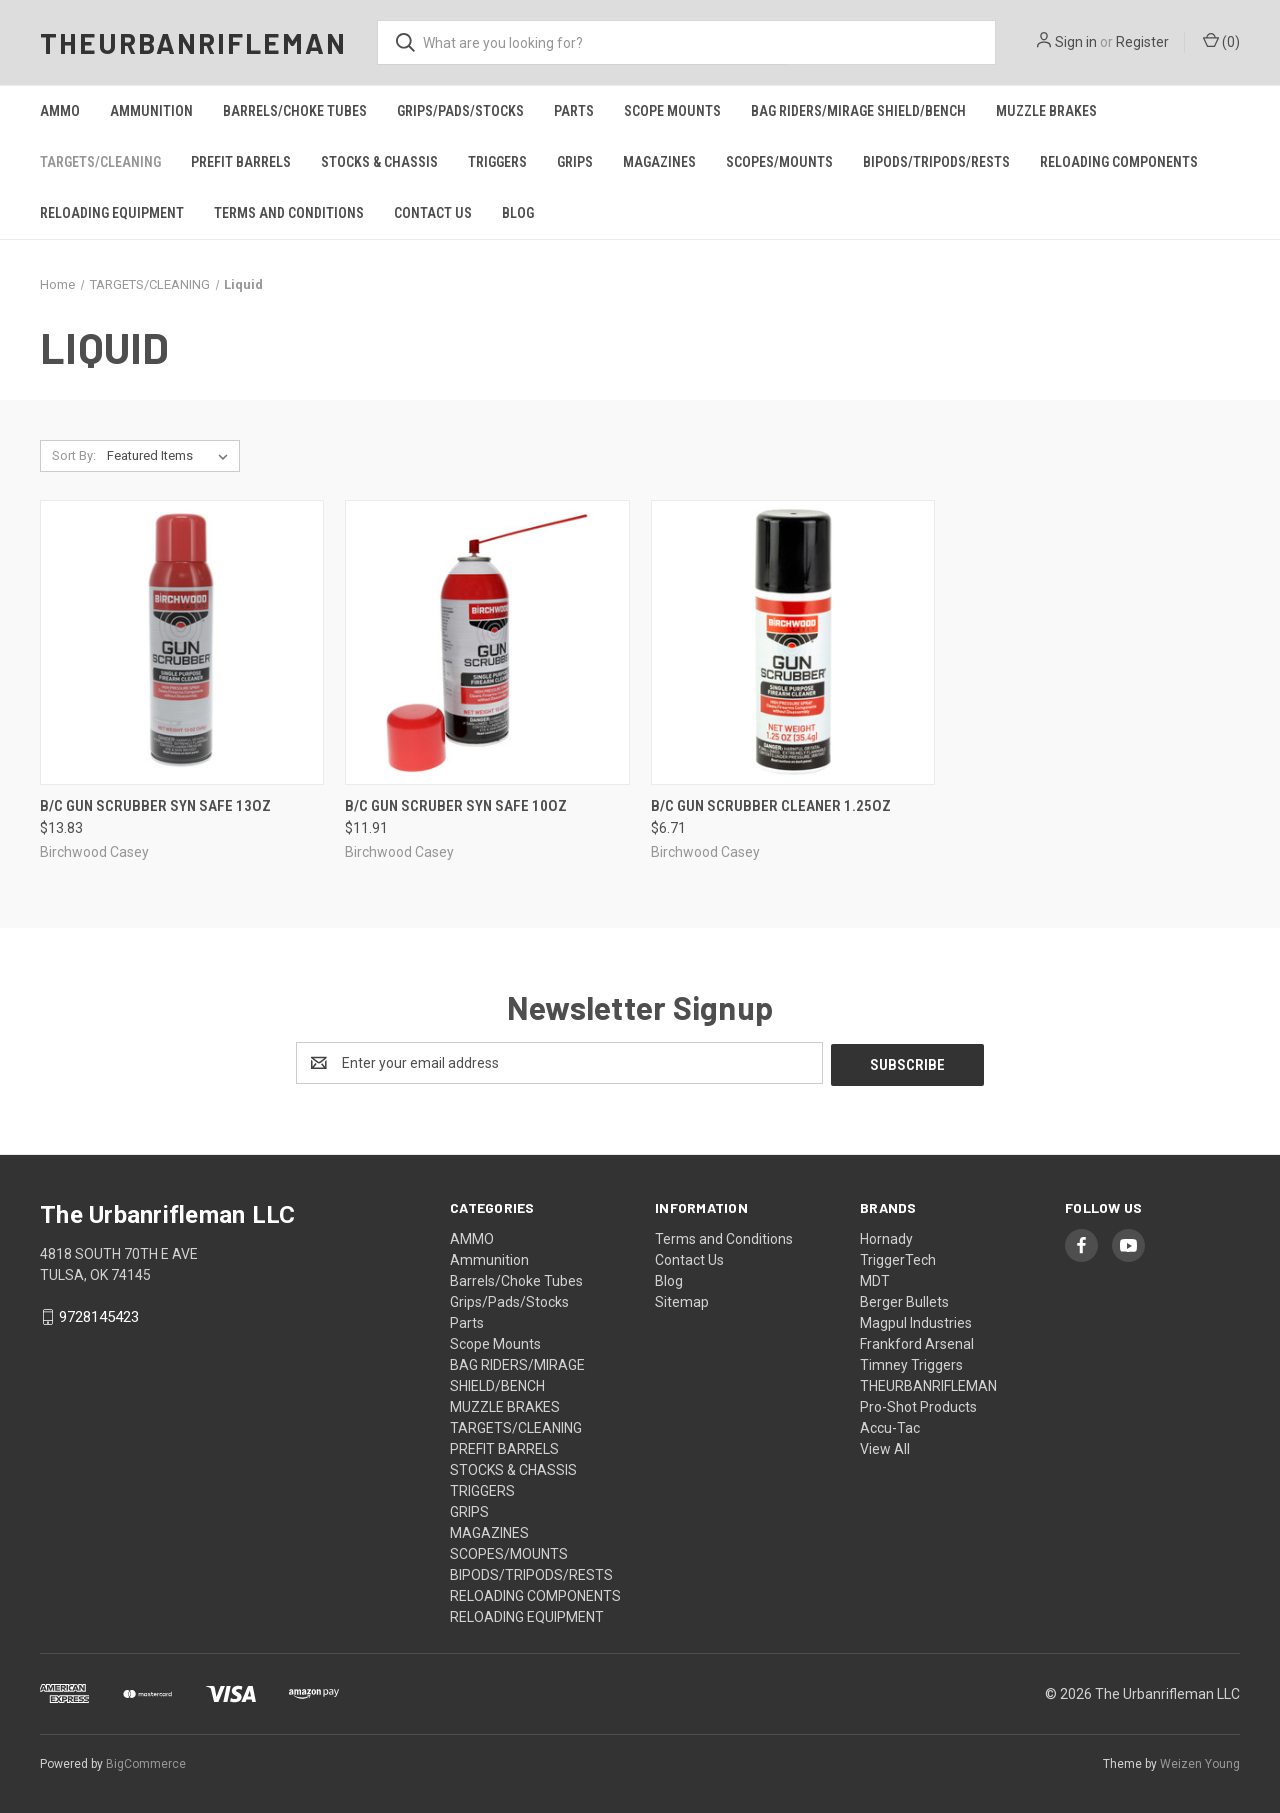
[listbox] (171, 456)
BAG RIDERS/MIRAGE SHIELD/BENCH (858, 111)
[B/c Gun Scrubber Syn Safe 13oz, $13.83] (182, 642)
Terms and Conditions (289, 213)
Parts (574, 111)
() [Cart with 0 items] (1221, 41)
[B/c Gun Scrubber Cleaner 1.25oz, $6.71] (793, 642)
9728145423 (99, 1315)
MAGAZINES (659, 162)
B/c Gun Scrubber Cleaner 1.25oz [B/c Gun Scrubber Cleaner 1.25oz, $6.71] (771, 806)
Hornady (886, 1237)
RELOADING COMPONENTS (1119, 162)
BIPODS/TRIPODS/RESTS (936, 162)
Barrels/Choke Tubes (295, 111)
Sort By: (74, 455)
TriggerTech (898, 1258)
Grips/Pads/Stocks (460, 111)
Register (1142, 42)
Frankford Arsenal (917, 1342)
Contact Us (433, 213)
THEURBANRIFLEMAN (928, 1384)
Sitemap (682, 1300)
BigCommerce (146, 1762)
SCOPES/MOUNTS (779, 162)
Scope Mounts (672, 111)
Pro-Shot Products (918, 1405)
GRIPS (575, 162)
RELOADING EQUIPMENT (112, 213)
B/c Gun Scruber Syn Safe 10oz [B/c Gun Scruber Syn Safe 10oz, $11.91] (456, 806)
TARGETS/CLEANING (100, 162)
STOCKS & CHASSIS (379, 162)
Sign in (1076, 42)
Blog (518, 213)
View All (885, 1447)
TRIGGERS (497, 162)
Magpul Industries (916, 1321)
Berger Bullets (904, 1300)
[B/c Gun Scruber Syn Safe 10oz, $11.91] (487, 642)
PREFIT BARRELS (241, 162)
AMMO (60, 111)
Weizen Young (1200, 1762)
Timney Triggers (911, 1363)
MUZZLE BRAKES (1046, 111)
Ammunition (151, 111)
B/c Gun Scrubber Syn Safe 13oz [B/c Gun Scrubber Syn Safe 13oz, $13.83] (155, 806)
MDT (875, 1279)
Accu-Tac (890, 1426)
